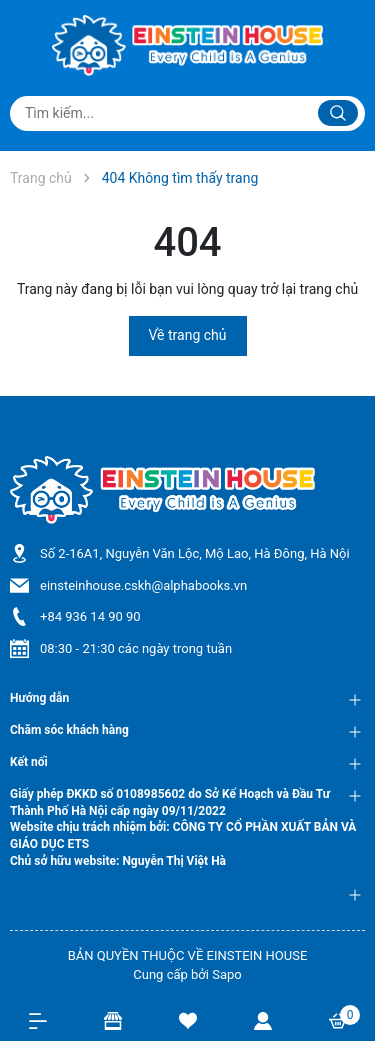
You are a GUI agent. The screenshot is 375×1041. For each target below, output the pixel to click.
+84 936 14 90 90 (90, 616)
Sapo (227, 974)
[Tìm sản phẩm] (187, 113)
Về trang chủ (188, 335)
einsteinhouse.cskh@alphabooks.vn (143, 585)
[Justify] (338, 113)
